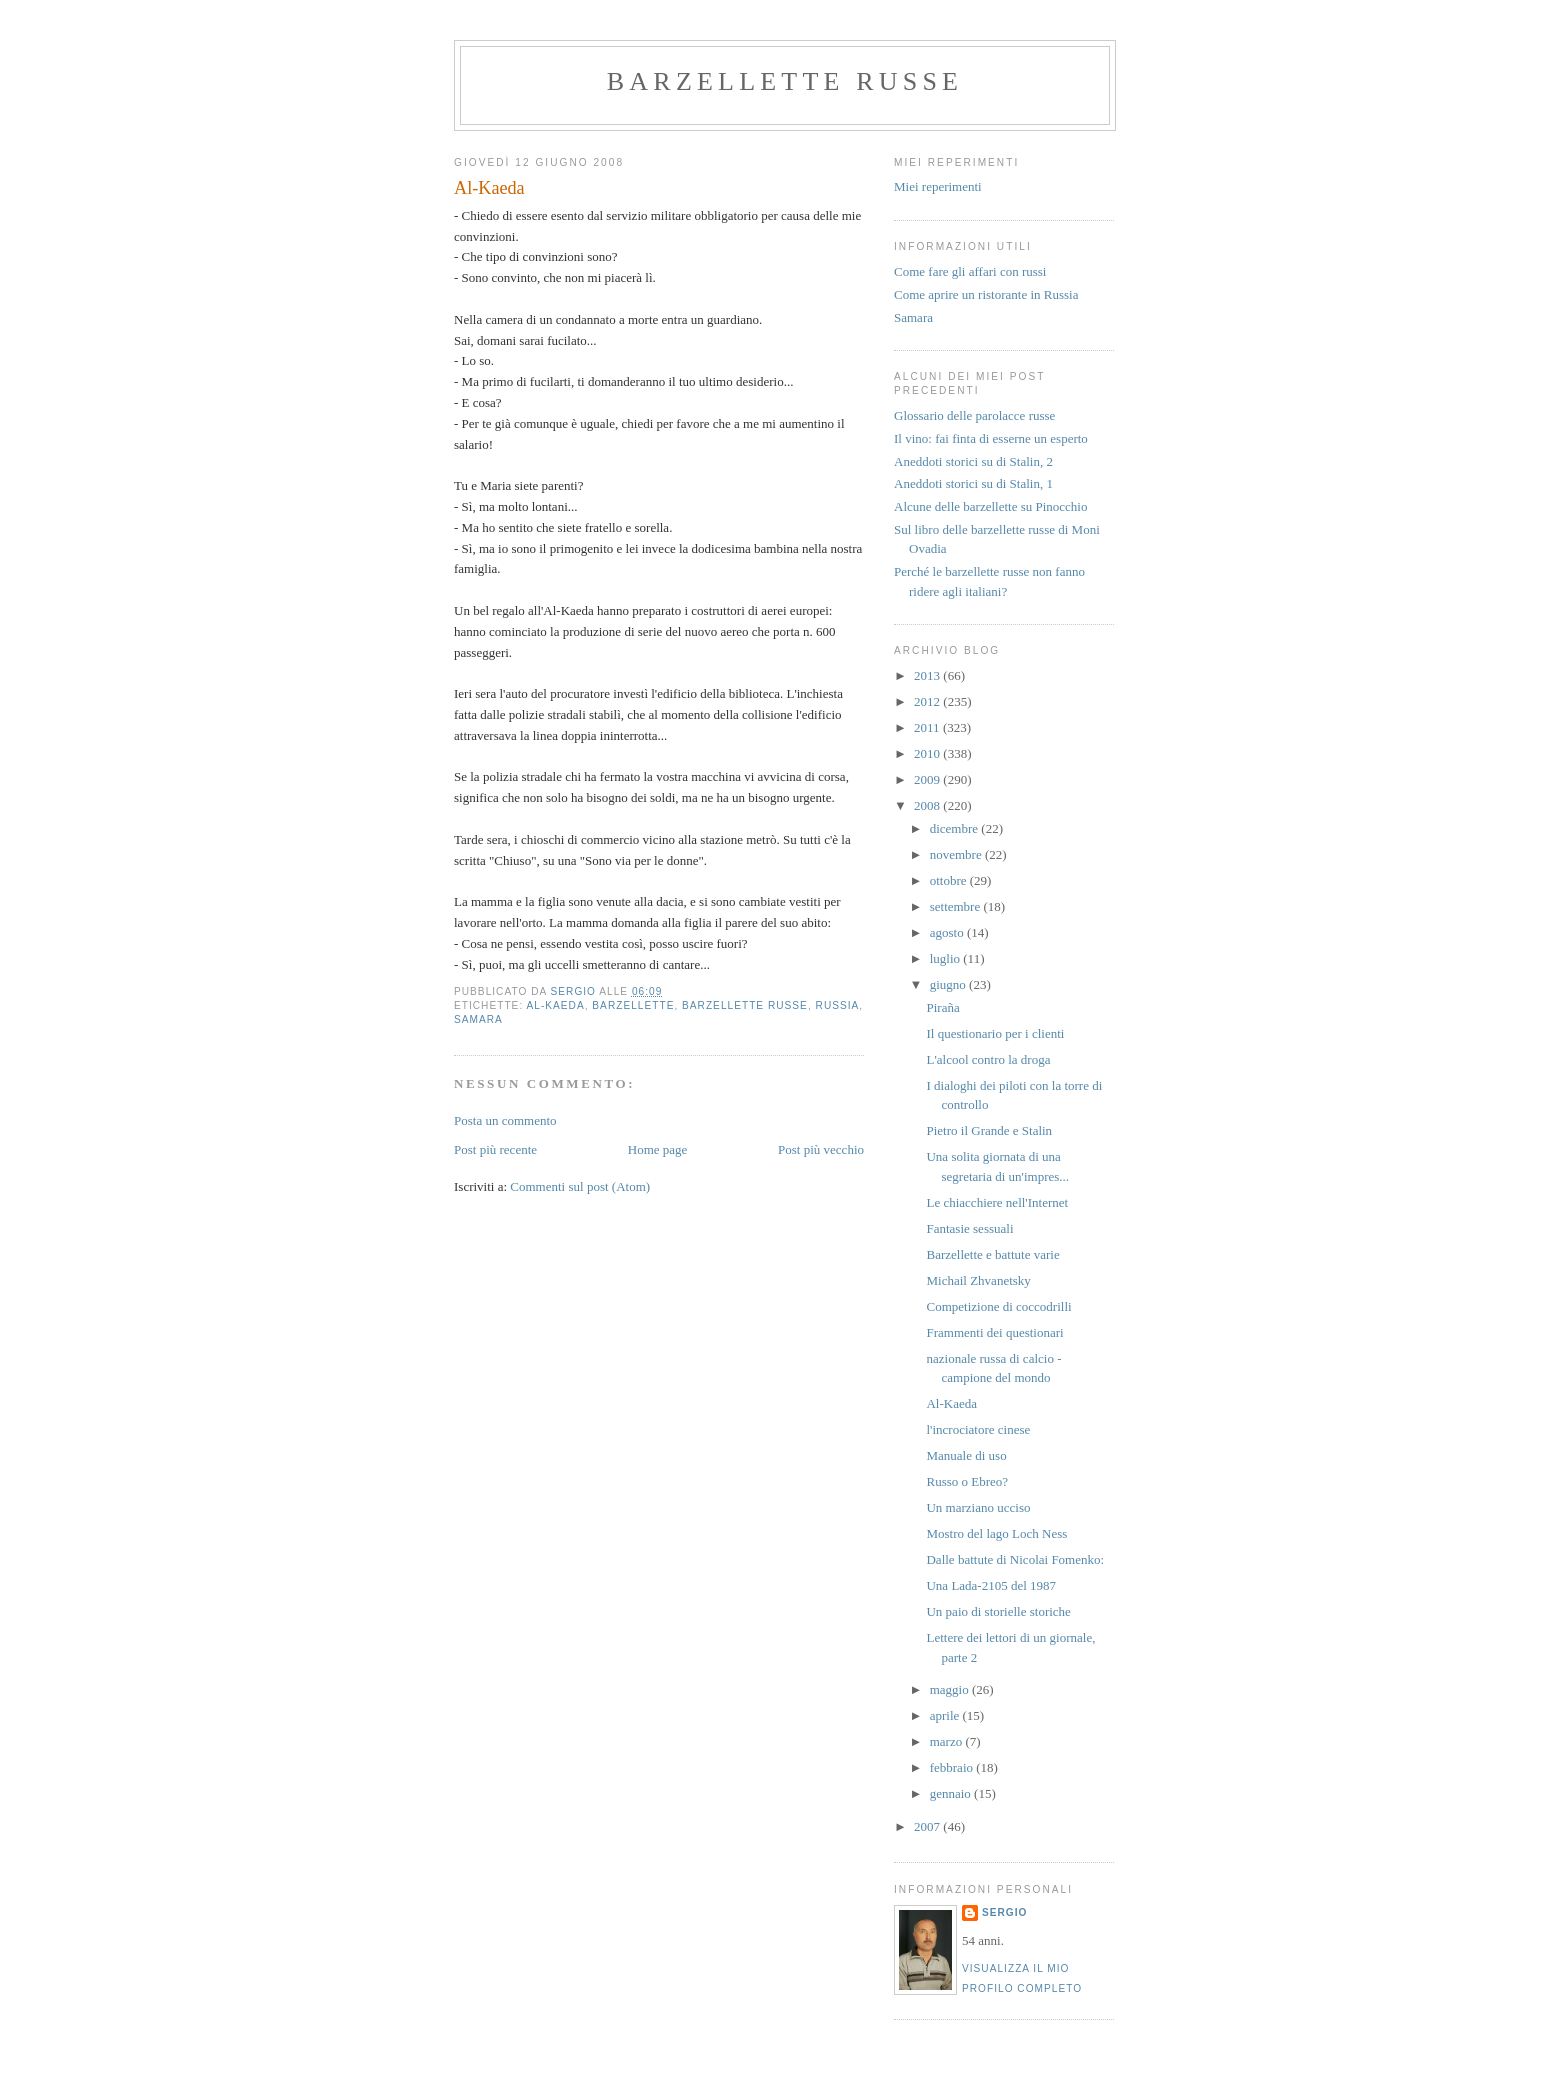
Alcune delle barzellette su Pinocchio (990, 506)
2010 (928, 753)
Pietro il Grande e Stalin (989, 1130)
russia (838, 1005)
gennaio (952, 1793)
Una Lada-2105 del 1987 (991, 1585)
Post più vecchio (821, 1149)
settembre (957, 906)
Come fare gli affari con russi (970, 271)
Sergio (1004, 1912)
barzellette (633, 1005)
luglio (947, 958)
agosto (948, 932)
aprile (946, 1715)
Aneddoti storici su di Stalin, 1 (973, 483)
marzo (948, 1741)
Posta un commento (505, 1120)
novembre (957, 854)
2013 (928, 675)
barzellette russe (785, 81)
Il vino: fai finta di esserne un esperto (991, 438)
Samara (913, 317)
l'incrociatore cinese (978, 1429)
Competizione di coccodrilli (998, 1306)
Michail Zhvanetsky (978, 1280)
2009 (928, 779)
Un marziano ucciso (978, 1507)
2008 (928, 805)
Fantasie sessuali (969, 1228)
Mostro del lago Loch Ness (996, 1533)
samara (478, 1019)
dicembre (956, 828)
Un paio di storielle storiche (998, 1611)
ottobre (950, 880)
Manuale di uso (966, 1455)
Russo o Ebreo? (967, 1481)
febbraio (953, 1767)
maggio (951, 1689)
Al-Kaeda (555, 1005)
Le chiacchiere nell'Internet (997, 1202)
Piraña (942, 1007)
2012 (928, 701)
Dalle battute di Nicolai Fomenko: (1015, 1559)
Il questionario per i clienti (995, 1033)
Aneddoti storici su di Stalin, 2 (973, 461)
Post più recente (495, 1149)
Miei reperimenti (938, 186)
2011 (928, 727)
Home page (658, 1149)
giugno (949, 984)
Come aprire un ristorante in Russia (986, 294)
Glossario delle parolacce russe (974, 415)
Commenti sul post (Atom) (580, 1186)
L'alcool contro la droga (988, 1059)
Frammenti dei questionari (994, 1332)
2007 (928, 1826)
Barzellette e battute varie (992, 1254)
